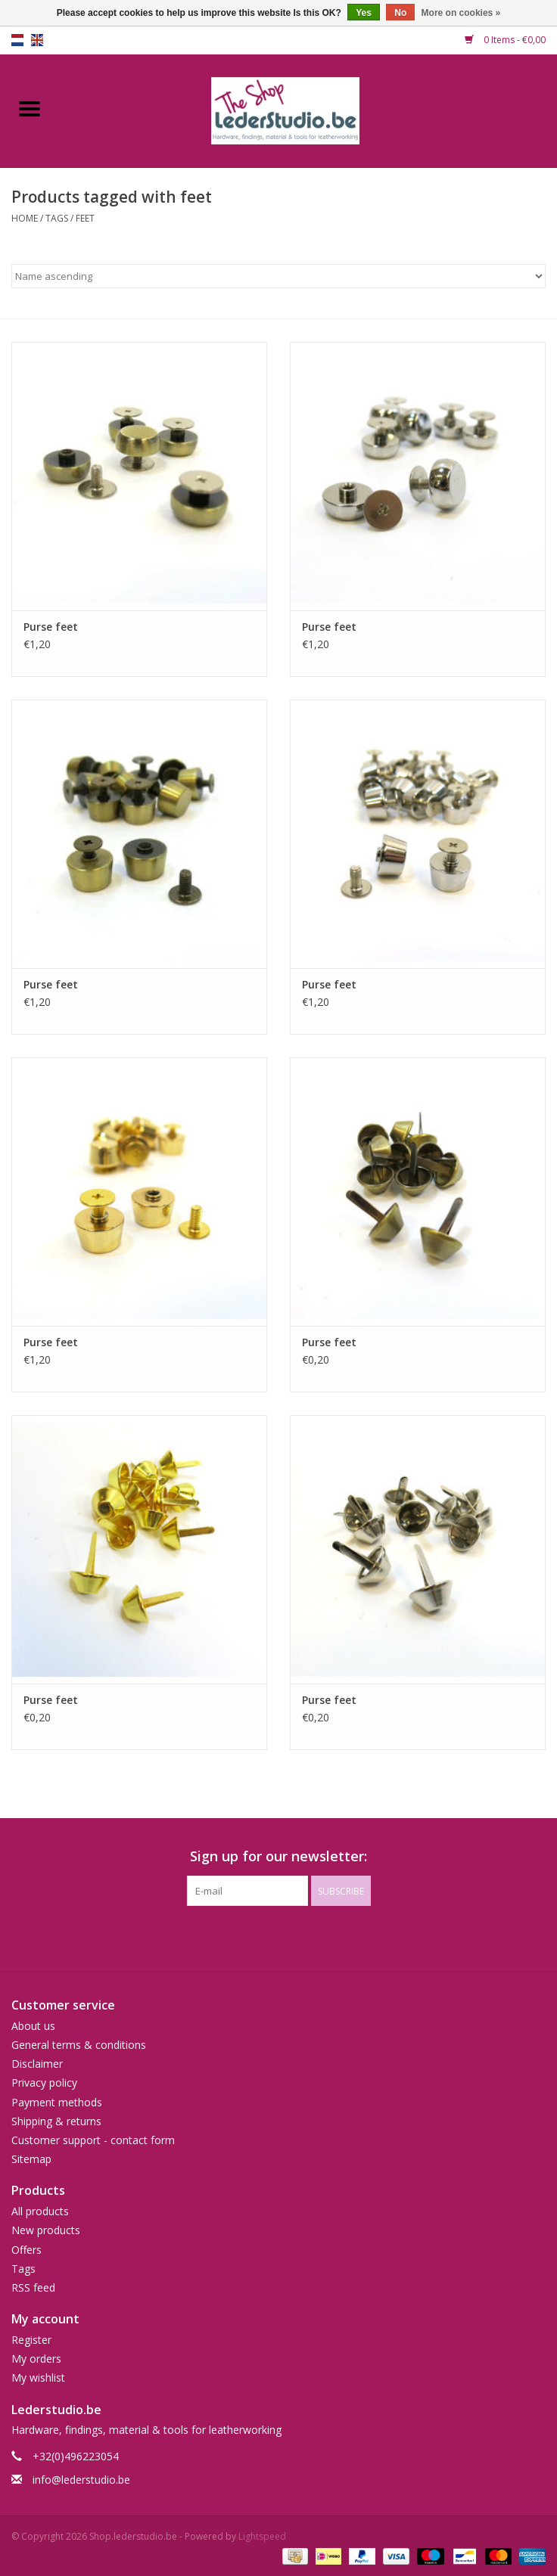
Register (31, 2339)
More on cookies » (461, 13)
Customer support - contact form (93, 2140)
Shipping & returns (56, 2121)
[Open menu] (29, 108)
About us (33, 2026)
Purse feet (50, 626)
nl (17, 40)
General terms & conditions (78, 2045)
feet (85, 218)
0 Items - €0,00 (505, 39)
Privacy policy (44, 2082)
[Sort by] (278, 276)
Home (24, 218)
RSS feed (33, 2287)
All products (40, 2211)
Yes (364, 13)
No (400, 13)
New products (45, 2230)
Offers (26, 2249)
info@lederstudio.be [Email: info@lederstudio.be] (81, 2479)
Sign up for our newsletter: (278, 1856)
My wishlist (38, 2377)
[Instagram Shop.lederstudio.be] (292, 1937)
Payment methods (56, 2102)
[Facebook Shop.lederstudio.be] (265, 1937)
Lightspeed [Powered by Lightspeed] (262, 2536)
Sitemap (31, 2159)
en (37, 40)
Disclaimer (37, 2063)
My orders (36, 2358)
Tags (56, 218)
